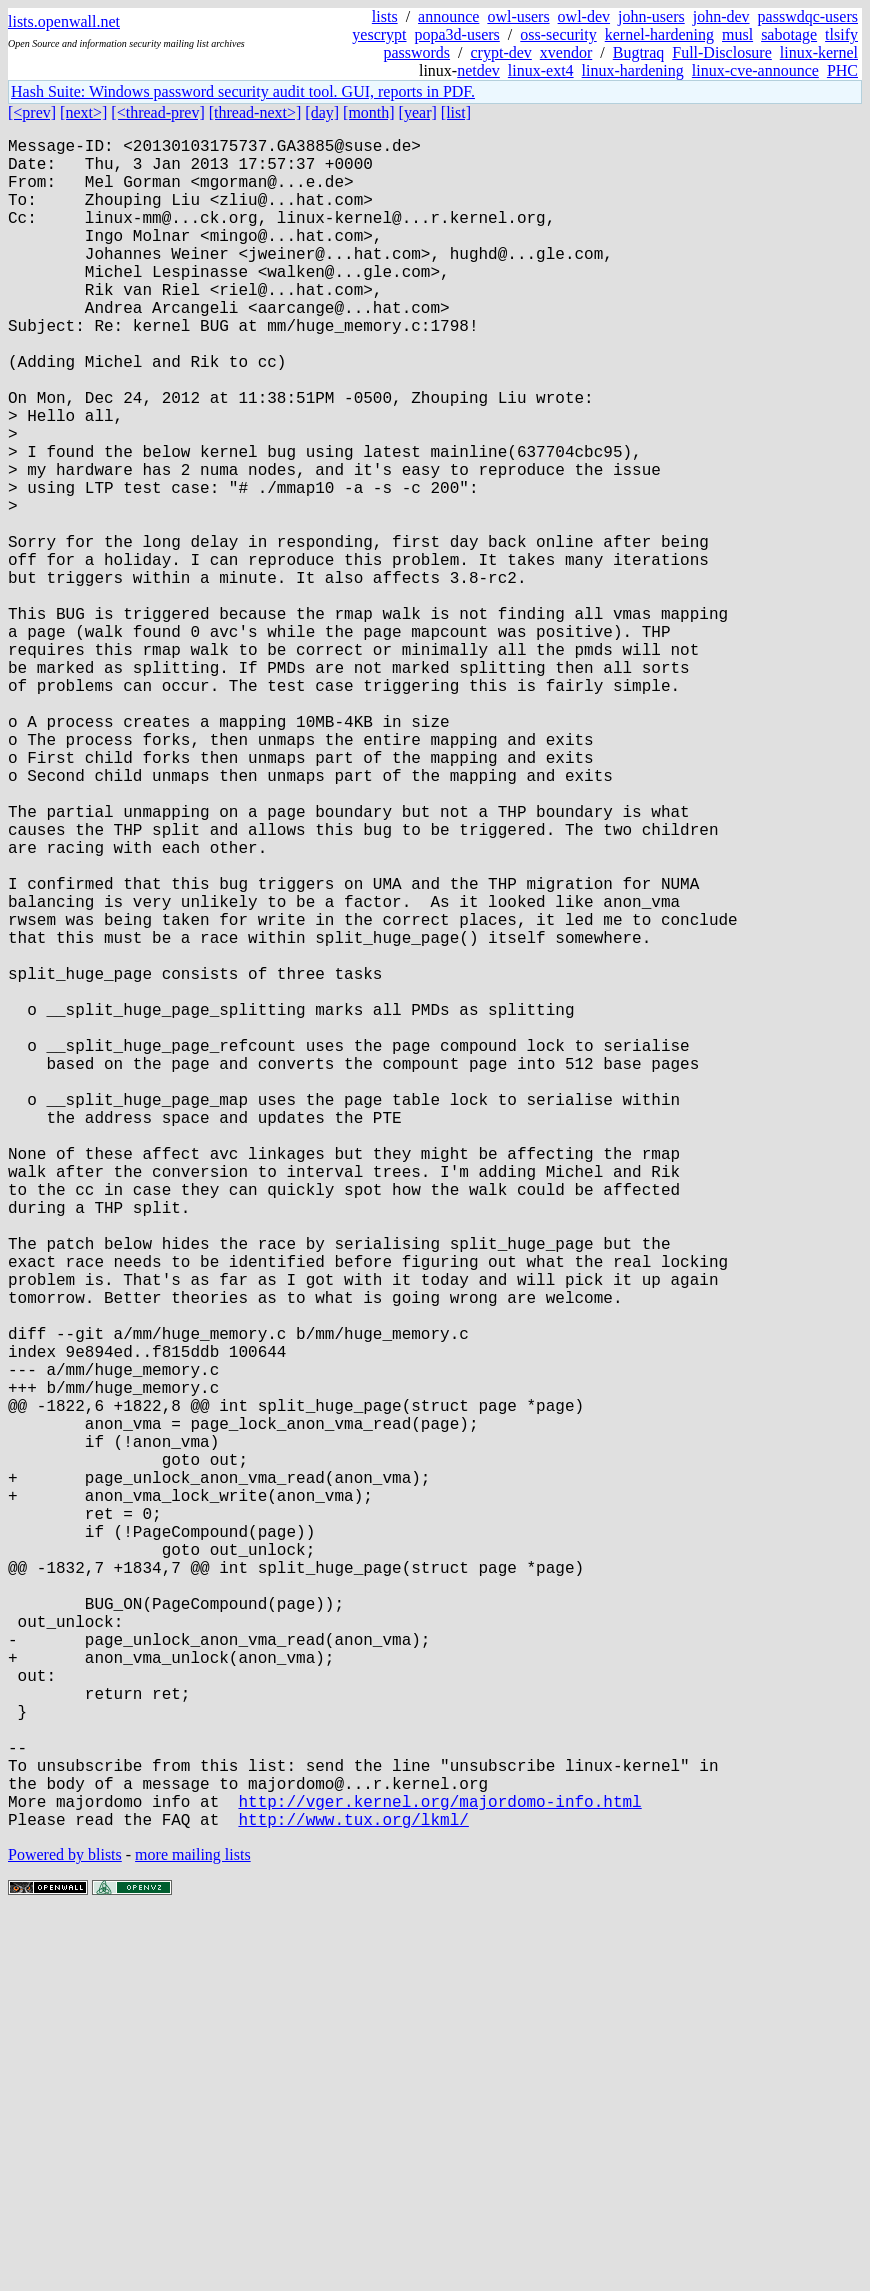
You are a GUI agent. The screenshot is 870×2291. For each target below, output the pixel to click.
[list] (456, 112)
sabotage (789, 34)
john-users (651, 16)
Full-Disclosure (722, 52)
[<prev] (32, 112)
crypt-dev (501, 52)
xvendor (566, 52)
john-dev (721, 16)
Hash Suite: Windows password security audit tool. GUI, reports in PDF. (243, 91)
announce (448, 16)
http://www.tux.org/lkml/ (353, 2195)
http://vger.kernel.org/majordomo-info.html (439, 2173)
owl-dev (584, 16)
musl (737, 34)
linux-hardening (633, 70)
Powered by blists (65, 2230)
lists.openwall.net (64, 21)
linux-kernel (819, 52)
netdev (478, 70)
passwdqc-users (808, 16)
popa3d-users (457, 34)
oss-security (558, 34)
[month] (369, 112)
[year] (418, 112)
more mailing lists (193, 2230)
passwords (416, 52)
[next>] (83, 112)
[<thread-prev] (157, 112)
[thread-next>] (255, 112)
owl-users (518, 16)
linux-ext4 (541, 70)
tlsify (841, 34)
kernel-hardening (659, 34)
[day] (322, 112)
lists (385, 16)
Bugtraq (639, 52)
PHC (842, 70)
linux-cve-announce (755, 70)
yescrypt (379, 34)
